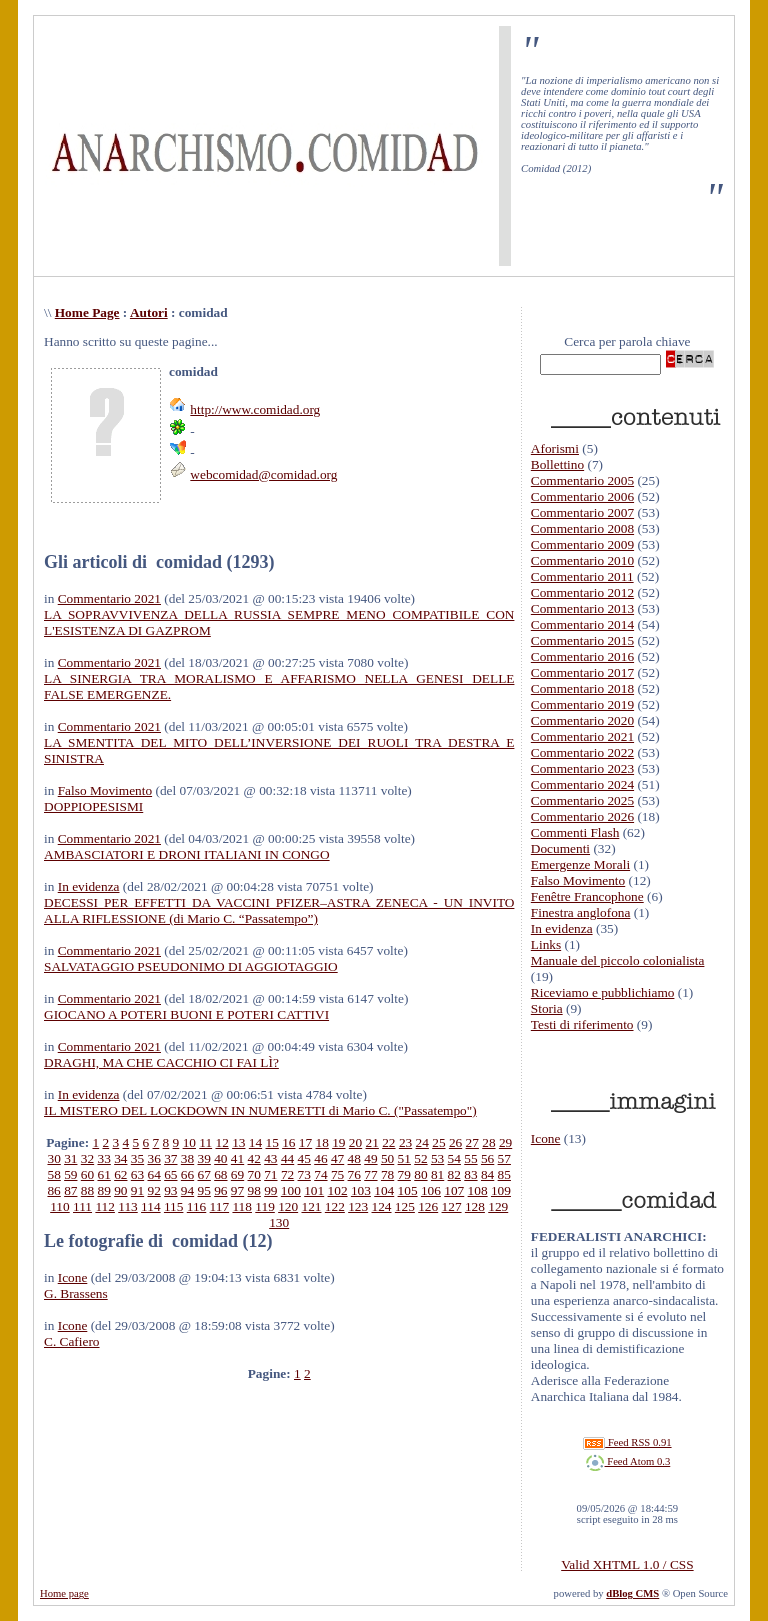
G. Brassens (76, 1293)
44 (287, 1158)
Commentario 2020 (582, 720)
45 (304, 1158)
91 (137, 1190)
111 (82, 1206)
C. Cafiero (72, 1341)
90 (120, 1190)
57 (504, 1158)
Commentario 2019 (582, 704)
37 (170, 1158)
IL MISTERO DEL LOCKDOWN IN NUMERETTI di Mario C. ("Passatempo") (260, 1110)
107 (454, 1190)
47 (337, 1158)
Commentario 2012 (582, 592)
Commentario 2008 (582, 528)
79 (404, 1174)
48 (354, 1158)
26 (455, 1142)
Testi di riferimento (582, 1024)
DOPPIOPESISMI (93, 806)
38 (187, 1158)
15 (272, 1142)
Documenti (560, 848)
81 (437, 1174)
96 (220, 1190)
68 (220, 1174)
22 (388, 1142)
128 (475, 1206)
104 (384, 1190)
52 (420, 1158)
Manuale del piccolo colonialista (618, 960)
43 (270, 1158)
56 (487, 1158)
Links (546, 944)
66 (187, 1174)
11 (205, 1142)
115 (174, 1206)
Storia (547, 1008)
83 (470, 1174)
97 (237, 1190)
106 (431, 1190)
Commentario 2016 (582, 656)
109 (501, 1190)
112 (105, 1206)
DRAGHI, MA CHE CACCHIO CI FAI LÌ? (161, 1062)
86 (53, 1190)
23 (405, 1142)
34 (120, 1158)
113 (128, 1206)
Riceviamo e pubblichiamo (603, 992)
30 (53, 1158)
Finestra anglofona (581, 912)
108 (478, 1190)
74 (320, 1174)
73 (304, 1174)
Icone (73, 1277)
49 (370, 1158)
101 (314, 1190)
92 (153, 1190)
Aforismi (555, 448)
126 (428, 1206)
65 (170, 1174)
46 (320, 1158)
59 (70, 1174)
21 (372, 1142)
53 (437, 1158)
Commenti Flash (575, 832)
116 (197, 1206)
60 (87, 1174)
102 (338, 1190)
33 (103, 1158)
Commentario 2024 (582, 784)
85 (504, 1174)
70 (254, 1174)
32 (87, 1158)
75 (337, 1174)
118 (242, 1206)
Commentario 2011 (582, 576)
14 (255, 1142)
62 (120, 1174)
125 (405, 1206)
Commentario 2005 (582, 480)
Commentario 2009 (582, 544)
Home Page (87, 312)
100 (291, 1190)
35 (137, 1158)
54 (454, 1158)
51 (404, 1158)
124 (382, 1206)
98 (254, 1190)
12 (221, 1142)
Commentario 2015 (582, 640)
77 (370, 1174)
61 (103, 1174)
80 (420, 1174)
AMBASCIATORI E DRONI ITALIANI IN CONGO (187, 854)
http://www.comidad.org (255, 409)
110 (60, 1206)
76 (354, 1174)
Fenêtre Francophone (587, 896)
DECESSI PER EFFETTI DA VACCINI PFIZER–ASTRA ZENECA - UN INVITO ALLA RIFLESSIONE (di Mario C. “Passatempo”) (279, 910)
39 (204, 1158)
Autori (149, 312)
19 (338, 1142)
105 (408, 1190)
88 (87, 1190)
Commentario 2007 (582, 512)
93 (170, 1190)
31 (70, 1158)
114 (151, 1206)
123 (358, 1206)
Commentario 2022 (582, 752)
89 (103, 1190)
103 (361, 1190)
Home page (64, 1593)
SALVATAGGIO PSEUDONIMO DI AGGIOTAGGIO (191, 966)
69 (237, 1174)
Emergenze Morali (580, 864)
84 (487, 1174)
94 (187, 1190)
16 (288, 1142)
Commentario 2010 (582, 560)
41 (237, 1158)
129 (498, 1206)
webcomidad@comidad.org (263, 474)
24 (422, 1142)
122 (335, 1206)
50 (387, 1158)
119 (265, 1206)
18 (322, 1142)
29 (505, 1142)
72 (287, 1174)
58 (53, 1174)
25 (438, 1142)
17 (305, 1142)
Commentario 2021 (109, 598)
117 (220, 1206)
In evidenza (89, 886)
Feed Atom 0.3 (628, 1461)
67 (204, 1174)
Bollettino (557, 464)
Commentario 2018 (582, 688)
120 (288, 1206)
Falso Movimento (105, 790)
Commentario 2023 (582, 768)
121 (311, 1206)
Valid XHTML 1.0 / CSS (627, 1564)
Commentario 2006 (582, 496)
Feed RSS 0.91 (627, 1442)
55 (470, 1158)
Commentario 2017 (582, 672)
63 (137, 1174)
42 (254, 1158)
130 (279, 1222)
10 (189, 1142)
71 (270, 1174)
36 (154, 1158)
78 (387, 1174)
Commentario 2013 (582, 608)
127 (452, 1206)
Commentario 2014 (582, 624)
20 (355, 1142)
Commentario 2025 (582, 800)
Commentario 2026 (582, 816)
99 (270, 1190)
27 (472, 1142)
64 (154, 1174)
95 (204, 1190)
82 (454, 1174)
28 (488, 1142)
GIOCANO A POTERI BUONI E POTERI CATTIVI (186, 1014)
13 (238, 1142)
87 (70, 1190)
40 (220, 1158)
